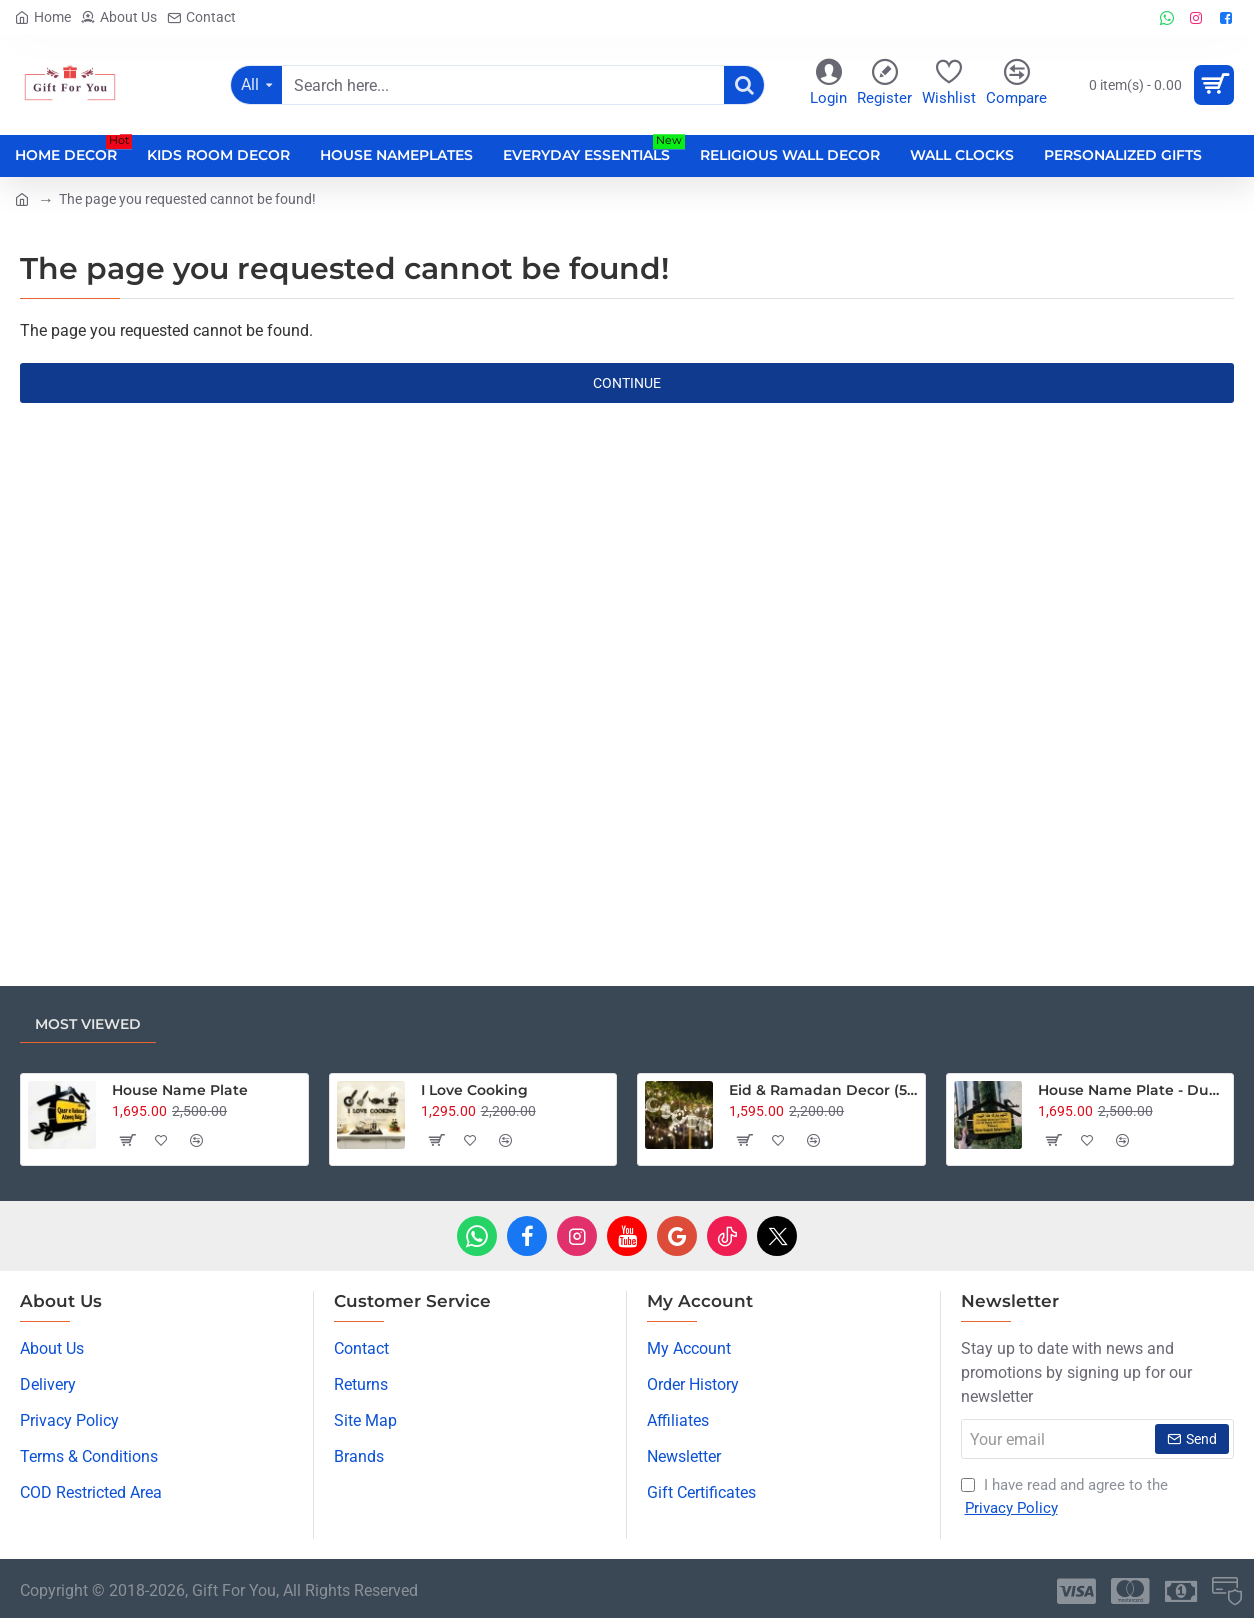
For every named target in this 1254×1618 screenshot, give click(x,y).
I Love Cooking (474, 1090)
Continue (627, 383)
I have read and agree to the (1064, 1497)
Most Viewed (88, 1024)
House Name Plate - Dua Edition (1132, 1090)
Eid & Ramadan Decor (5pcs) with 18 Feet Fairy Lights (823, 1090)
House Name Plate (180, 1090)
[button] (127, 1140)
